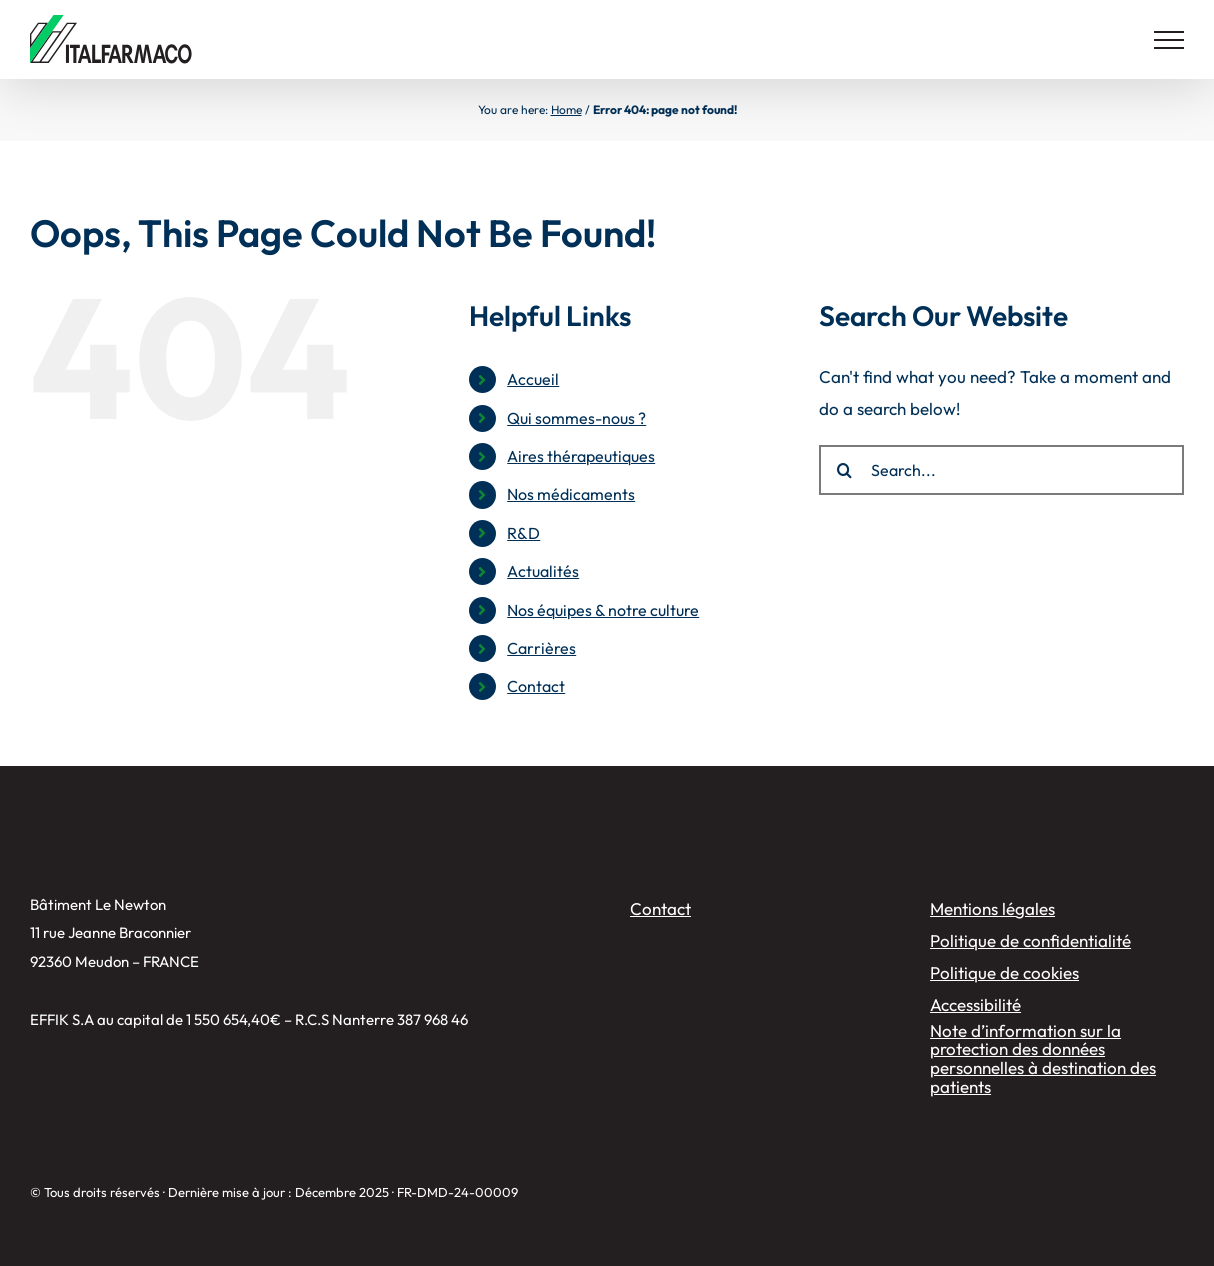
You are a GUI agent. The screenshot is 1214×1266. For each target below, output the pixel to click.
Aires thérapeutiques (581, 456)
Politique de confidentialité (1030, 940)
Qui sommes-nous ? (576, 418)
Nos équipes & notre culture (603, 610)
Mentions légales (992, 908)
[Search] (844, 470)
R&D (523, 533)
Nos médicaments (571, 494)
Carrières (541, 648)
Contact (536, 686)
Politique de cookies (1004, 972)
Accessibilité (975, 1004)
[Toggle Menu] (1169, 40)
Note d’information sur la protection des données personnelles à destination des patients (1043, 1058)
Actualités (543, 571)
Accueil (533, 379)
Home (566, 109)
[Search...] (1001, 470)
